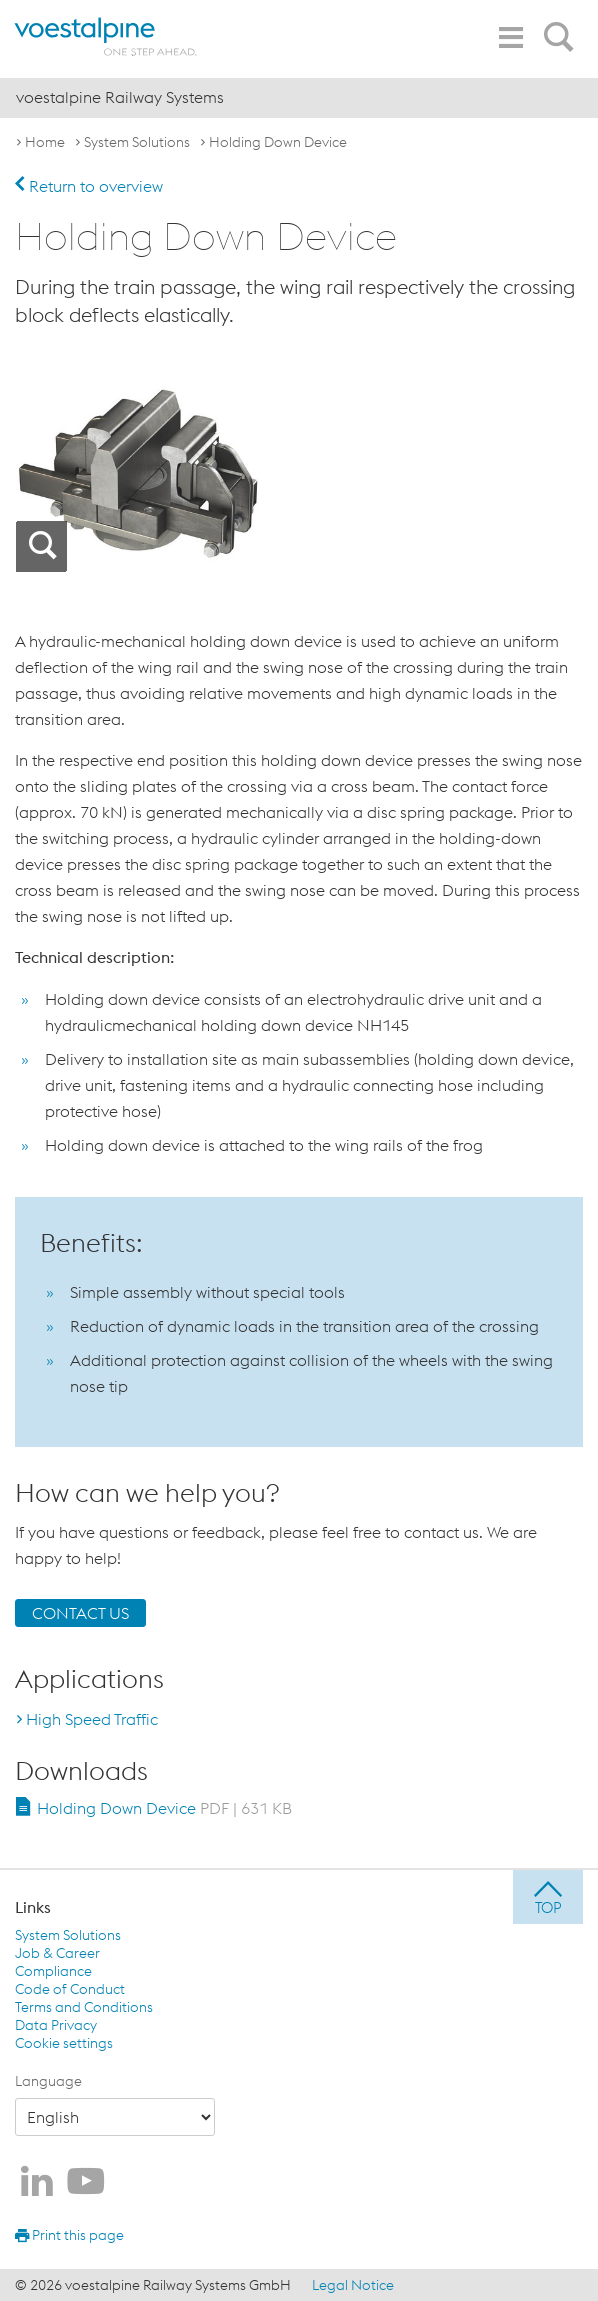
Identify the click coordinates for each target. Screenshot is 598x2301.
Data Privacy (56, 2025)
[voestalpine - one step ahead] (105, 36)
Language (48, 2081)
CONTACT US (80, 1613)
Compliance (53, 1971)
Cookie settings (64, 2043)
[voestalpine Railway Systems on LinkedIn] (37, 2183)
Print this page (69, 2235)
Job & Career (57, 1953)
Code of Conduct (70, 1989)
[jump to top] (548, 1897)
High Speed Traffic (92, 1719)
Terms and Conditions (84, 2007)
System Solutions (137, 142)
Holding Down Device (278, 142)
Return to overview (89, 186)
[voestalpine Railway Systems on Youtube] (86, 2183)
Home (45, 142)
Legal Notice (353, 2285)
